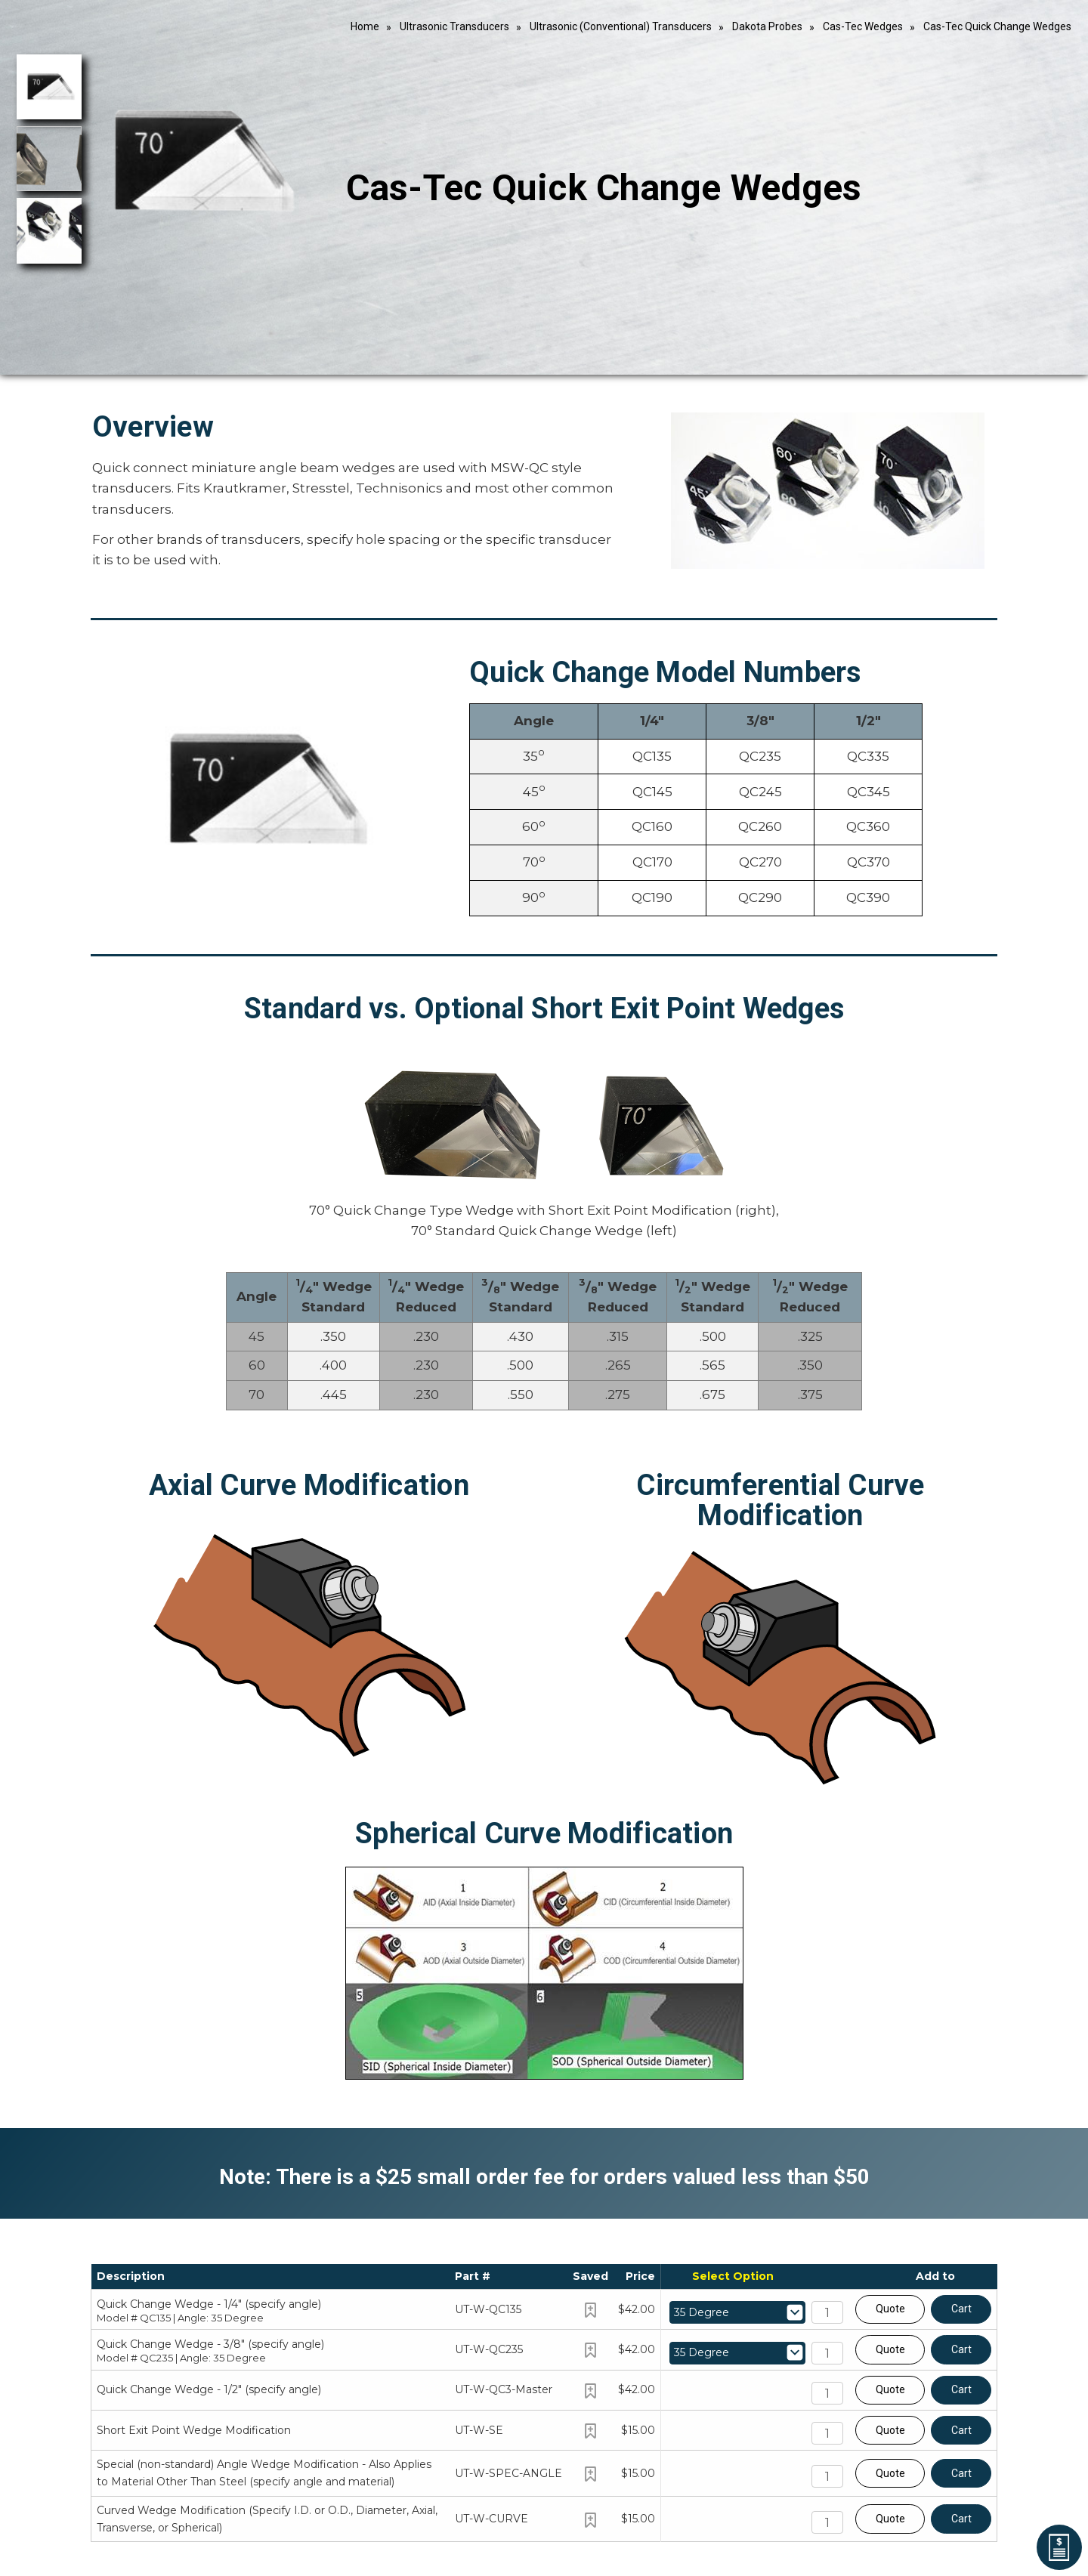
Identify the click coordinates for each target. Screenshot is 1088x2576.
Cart (961, 2309)
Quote (890, 2309)
